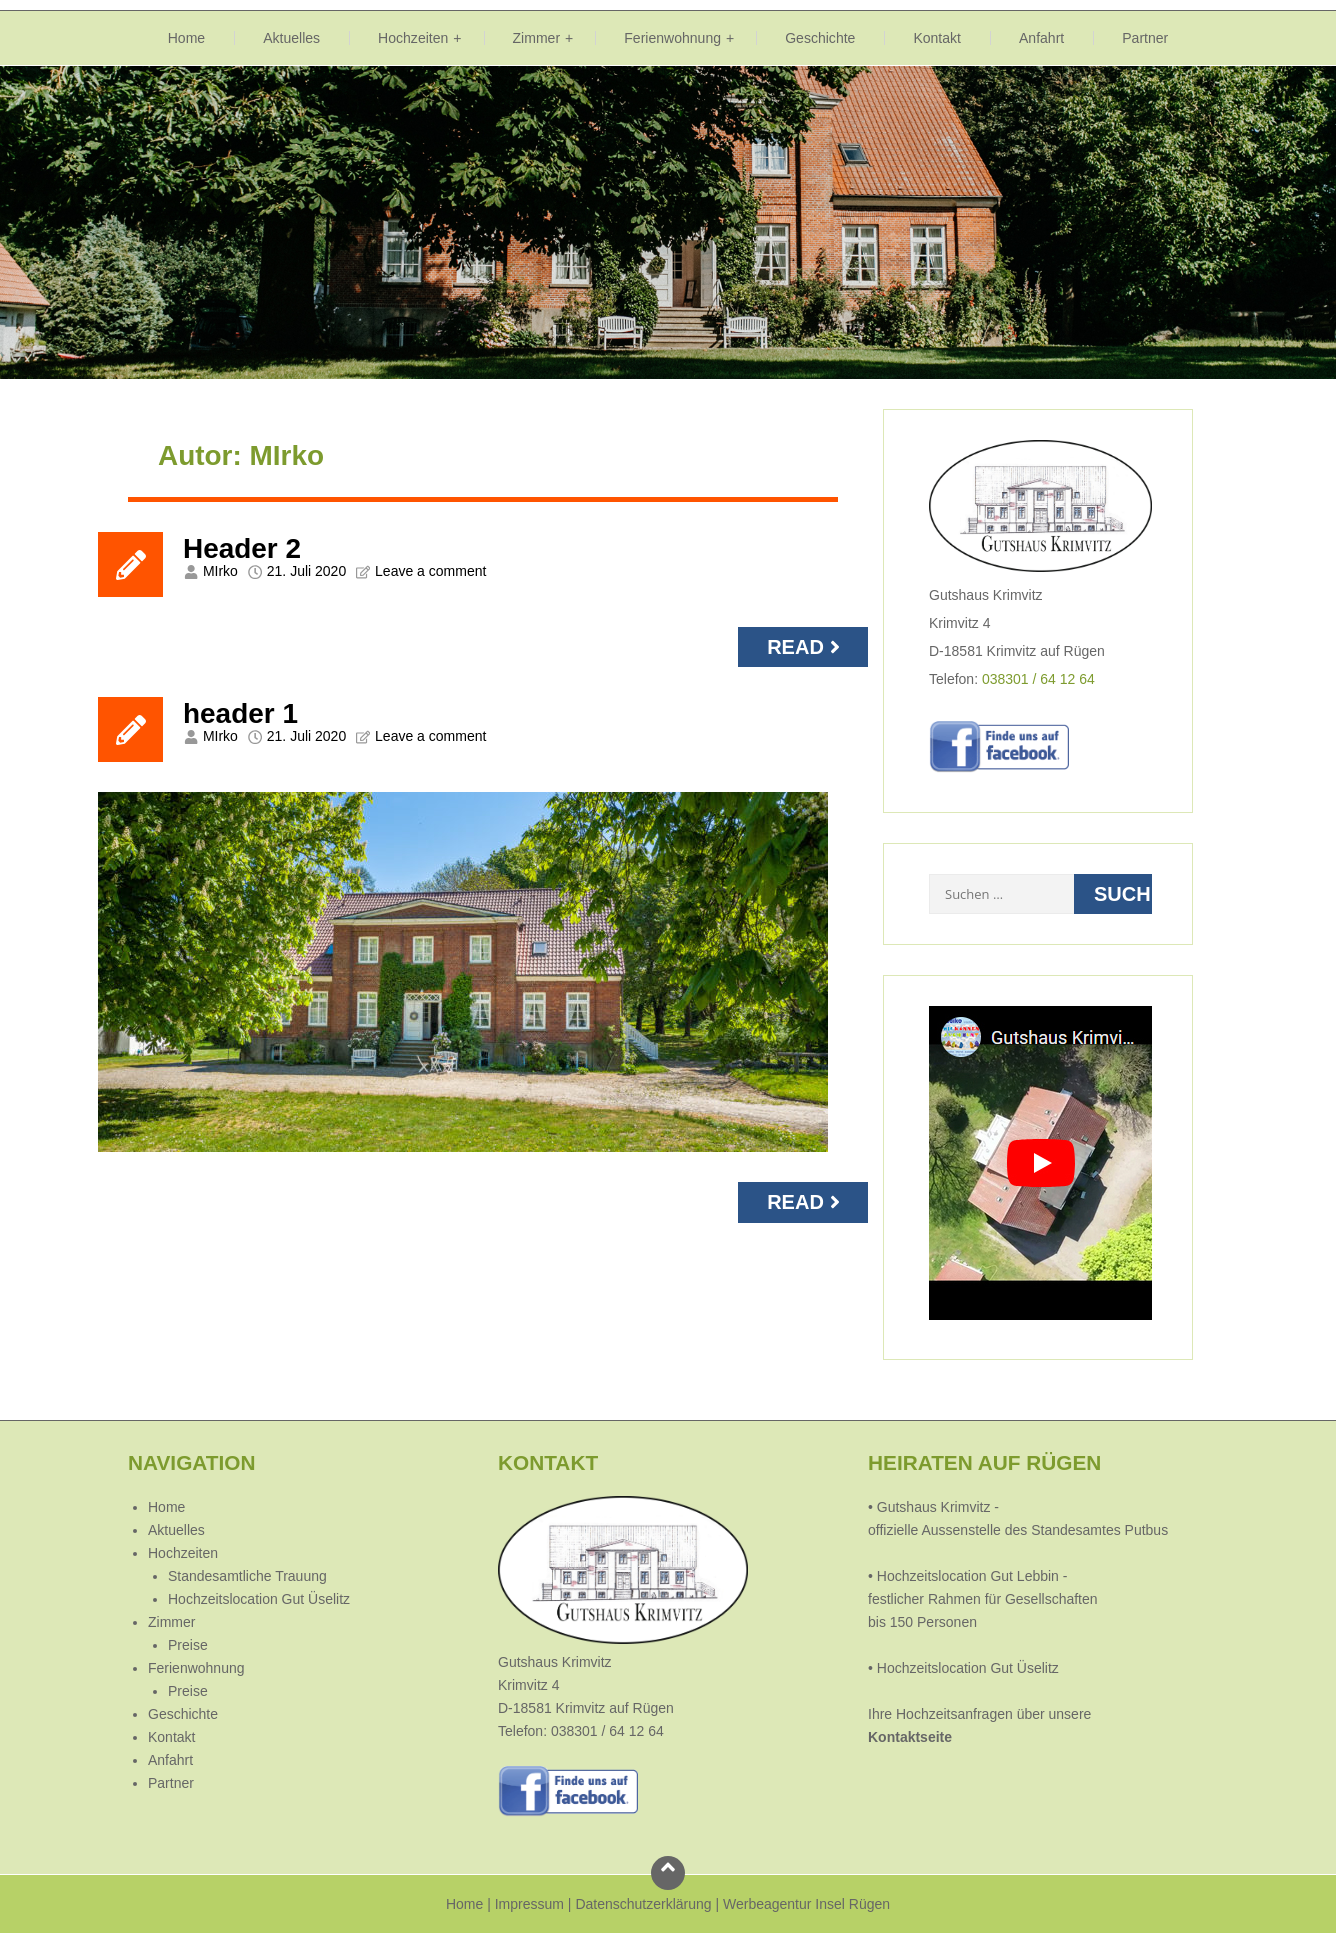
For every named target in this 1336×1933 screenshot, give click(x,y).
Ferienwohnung (672, 38)
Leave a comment (430, 571)
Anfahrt (1041, 38)
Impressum (529, 1904)
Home (186, 38)
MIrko (220, 571)
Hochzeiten (413, 38)
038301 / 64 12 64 (1038, 679)
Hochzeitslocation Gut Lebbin (968, 1576)
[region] (668, 222)
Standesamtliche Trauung (247, 1576)
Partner (1145, 38)
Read (806, 647)
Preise (188, 1645)
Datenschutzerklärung (643, 1904)
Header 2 (242, 548)
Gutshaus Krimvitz (931, 1507)
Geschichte (820, 38)
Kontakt (937, 38)
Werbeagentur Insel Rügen (806, 1904)
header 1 (240, 713)
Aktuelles (291, 38)
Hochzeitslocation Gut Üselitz (259, 1599)
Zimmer (537, 38)
